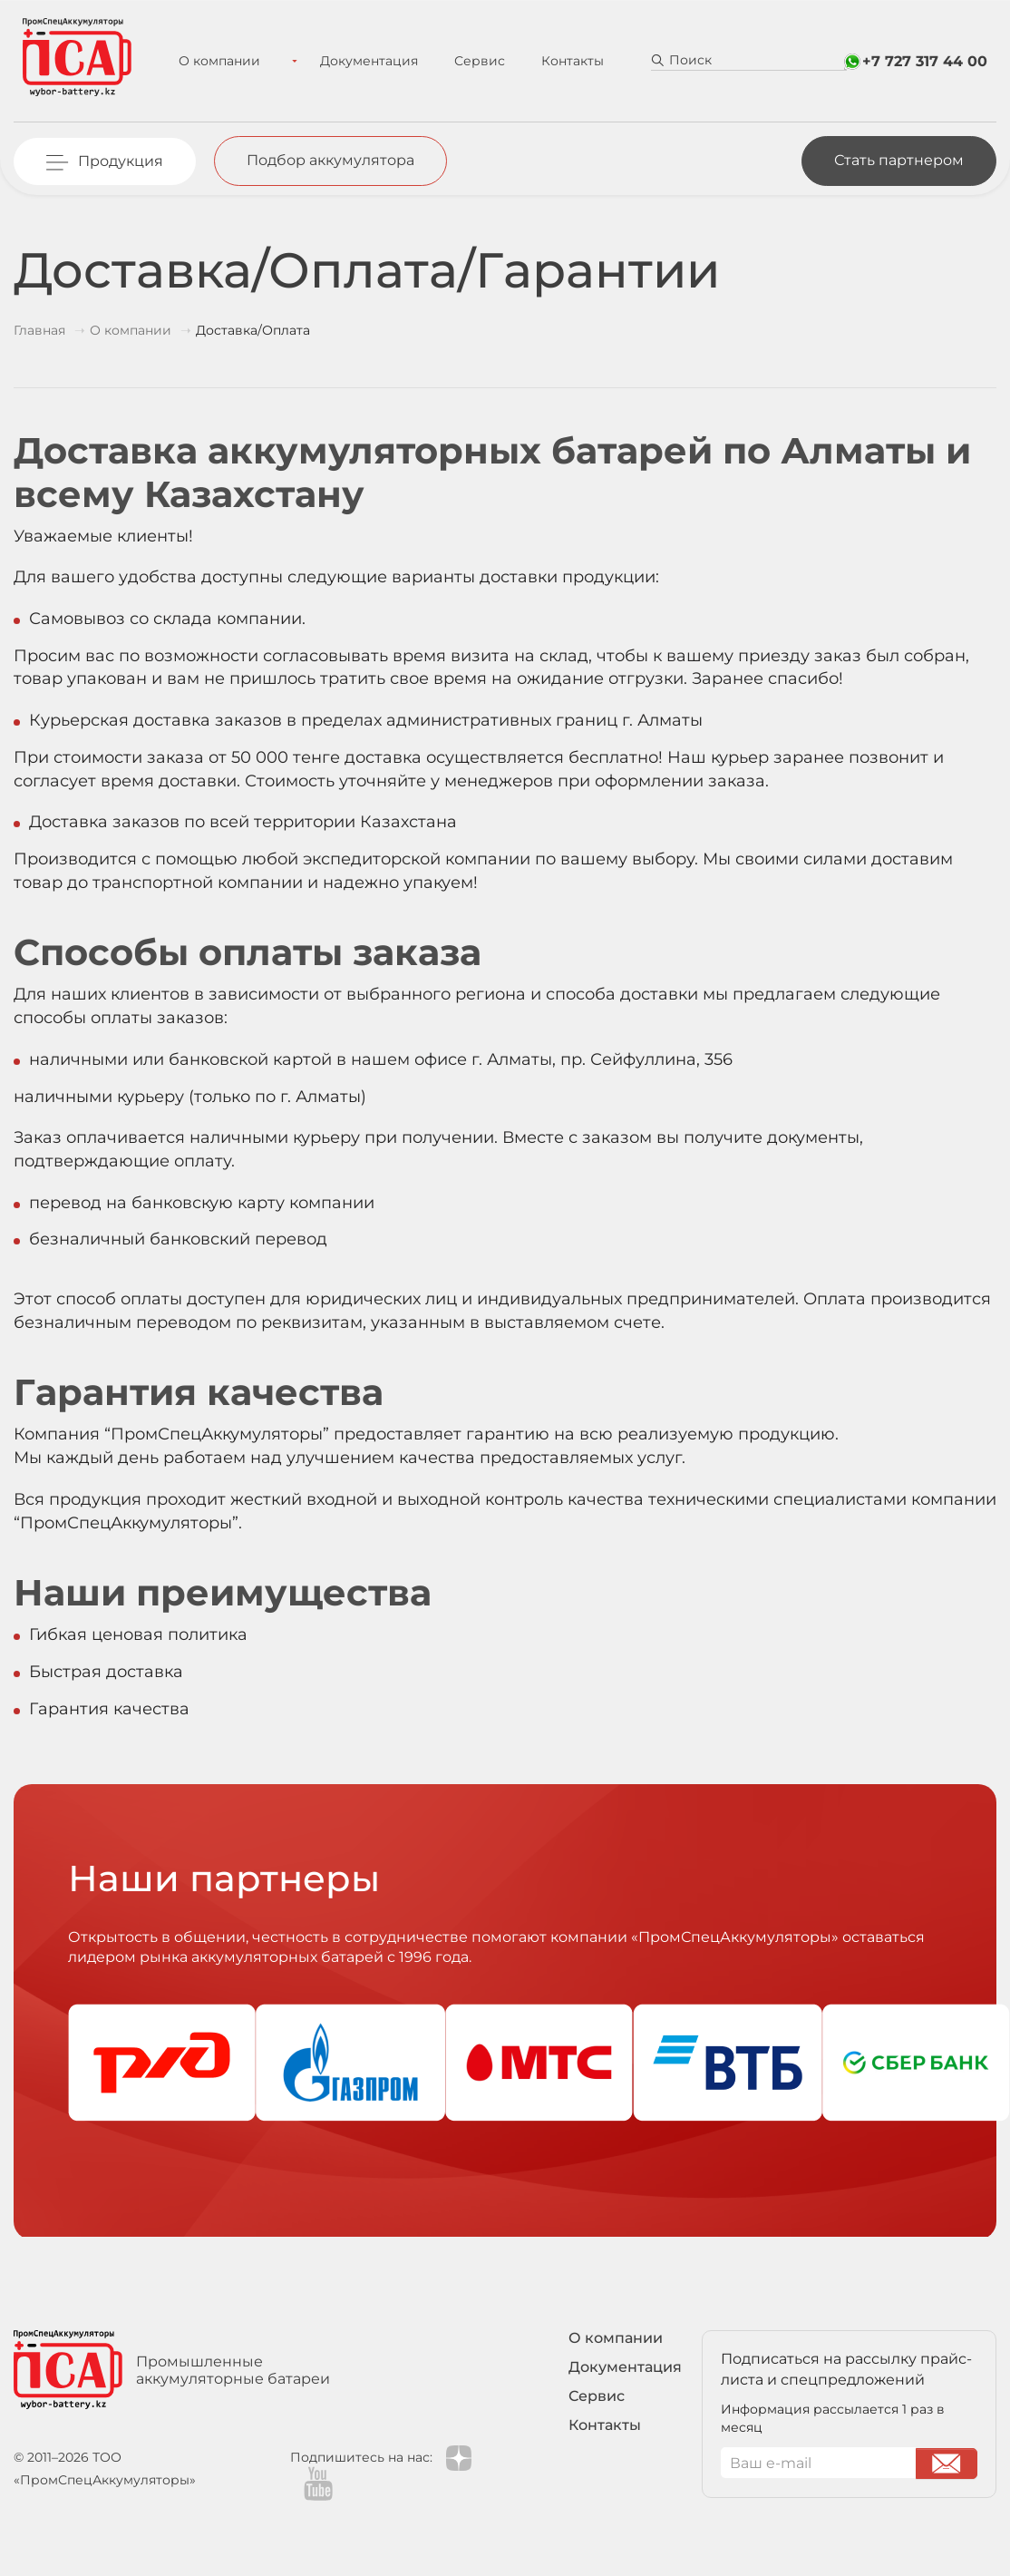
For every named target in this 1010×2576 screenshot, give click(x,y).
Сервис (464, 61)
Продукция (120, 161)
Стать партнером (899, 160)
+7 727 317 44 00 (924, 61)
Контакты (557, 61)
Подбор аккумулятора (330, 160)
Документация (354, 61)
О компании (227, 61)
